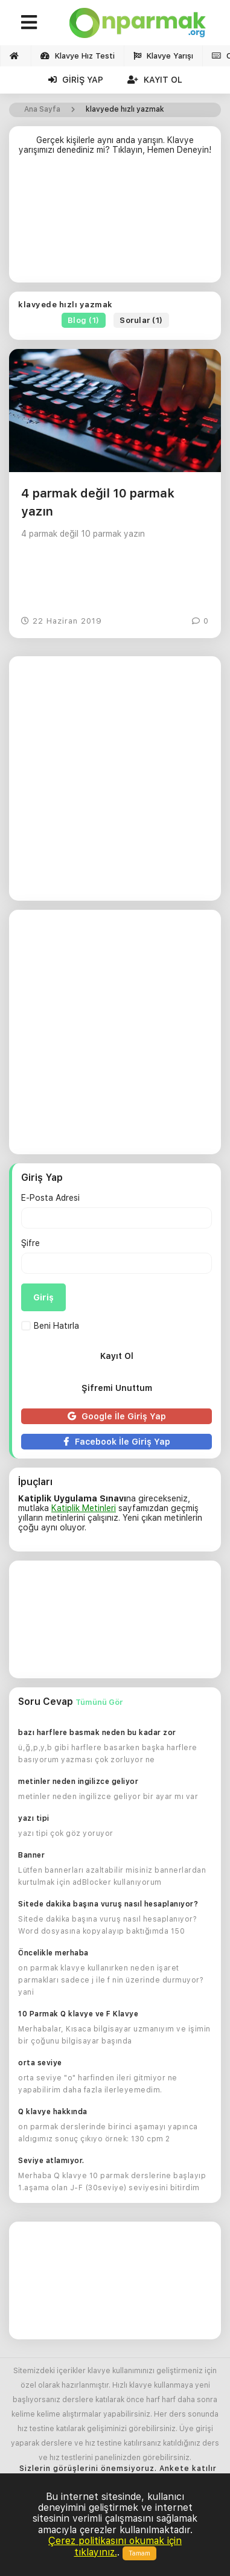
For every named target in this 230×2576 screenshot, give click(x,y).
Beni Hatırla (50, 1326)
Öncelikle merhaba (53, 1953)
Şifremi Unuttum (116, 1388)
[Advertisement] (115, 223)
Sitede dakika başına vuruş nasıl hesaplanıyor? (108, 1904)
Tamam (139, 2553)
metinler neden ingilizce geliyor (78, 1781)
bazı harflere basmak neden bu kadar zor (97, 1732)
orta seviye (40, 2063)
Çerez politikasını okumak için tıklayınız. (115, 2546)
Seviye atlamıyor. (51, 2160)
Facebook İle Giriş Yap (116, 1441)
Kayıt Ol (154, 80)
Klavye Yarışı (163, 55)
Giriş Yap (75, 80)
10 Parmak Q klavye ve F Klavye (78, 2014)
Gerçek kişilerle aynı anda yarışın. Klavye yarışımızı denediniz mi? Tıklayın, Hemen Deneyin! (115, 145)
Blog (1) (84, 320)
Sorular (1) (141, 320)
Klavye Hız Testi (77, 55)
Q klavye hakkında (53, 2112)
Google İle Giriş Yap (117, 1416)
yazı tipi (34, 1818)
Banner (31, 1855)
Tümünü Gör (99, 1702)
